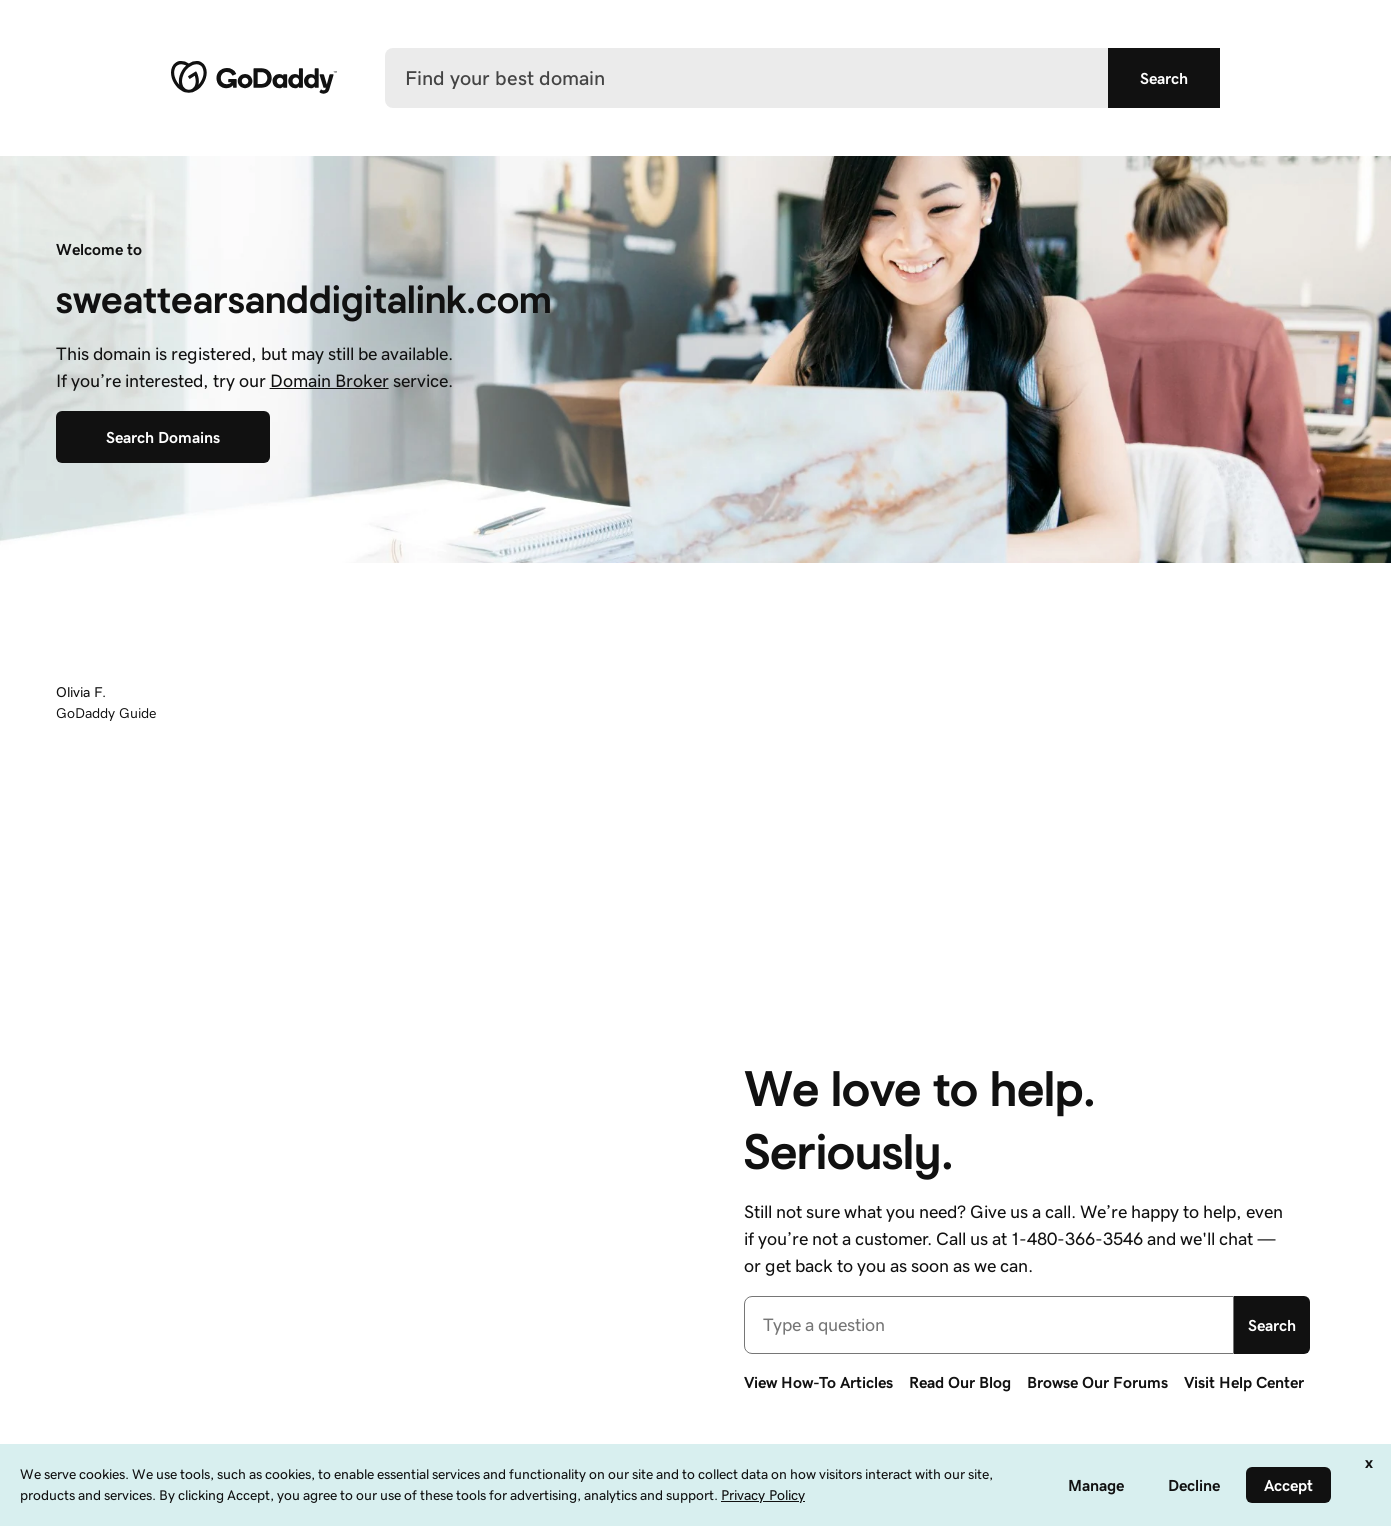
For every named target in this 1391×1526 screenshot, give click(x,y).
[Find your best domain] (747, 78)
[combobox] (989, 1325)
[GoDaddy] (254, 78)
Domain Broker (329, 381)
